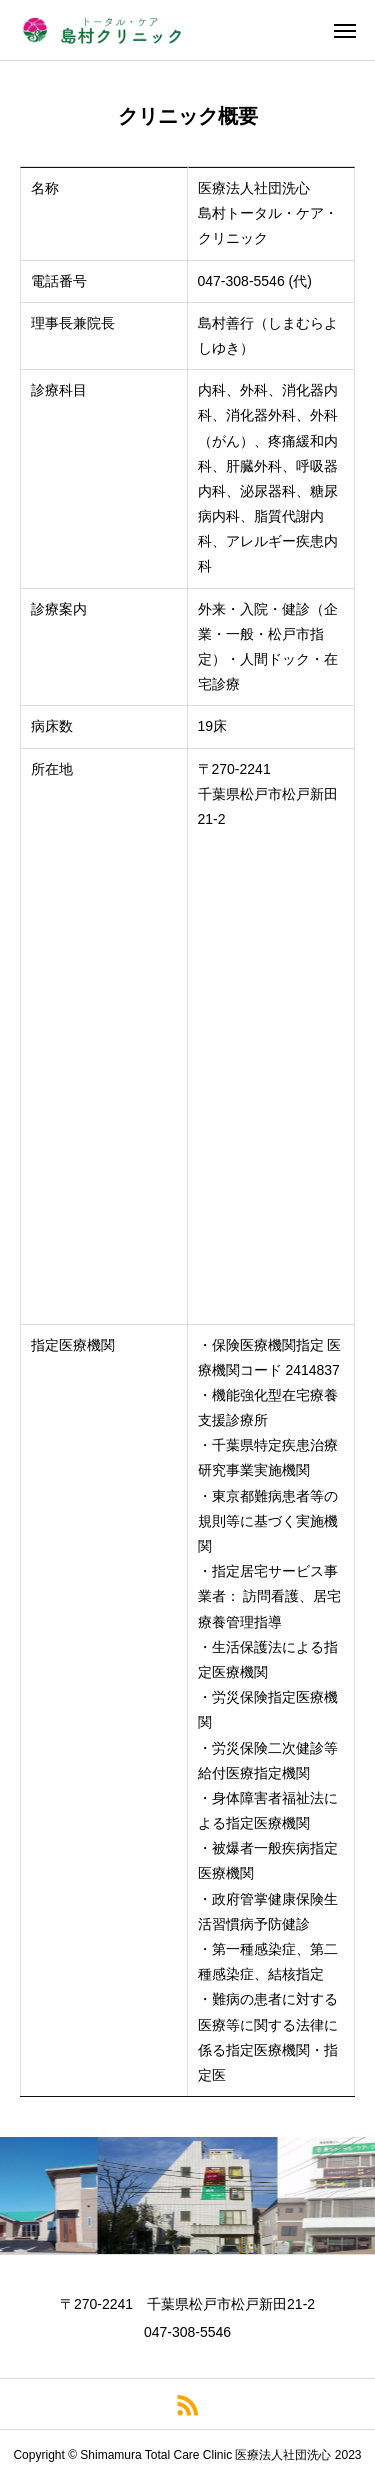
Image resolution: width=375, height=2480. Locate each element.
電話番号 (59, 281)
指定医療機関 (73, 1345)
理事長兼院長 (73, 323)
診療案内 (59, 609)
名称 (45, 188)
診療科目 (59, 390)
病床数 (52, 726)
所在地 (52, 769)
